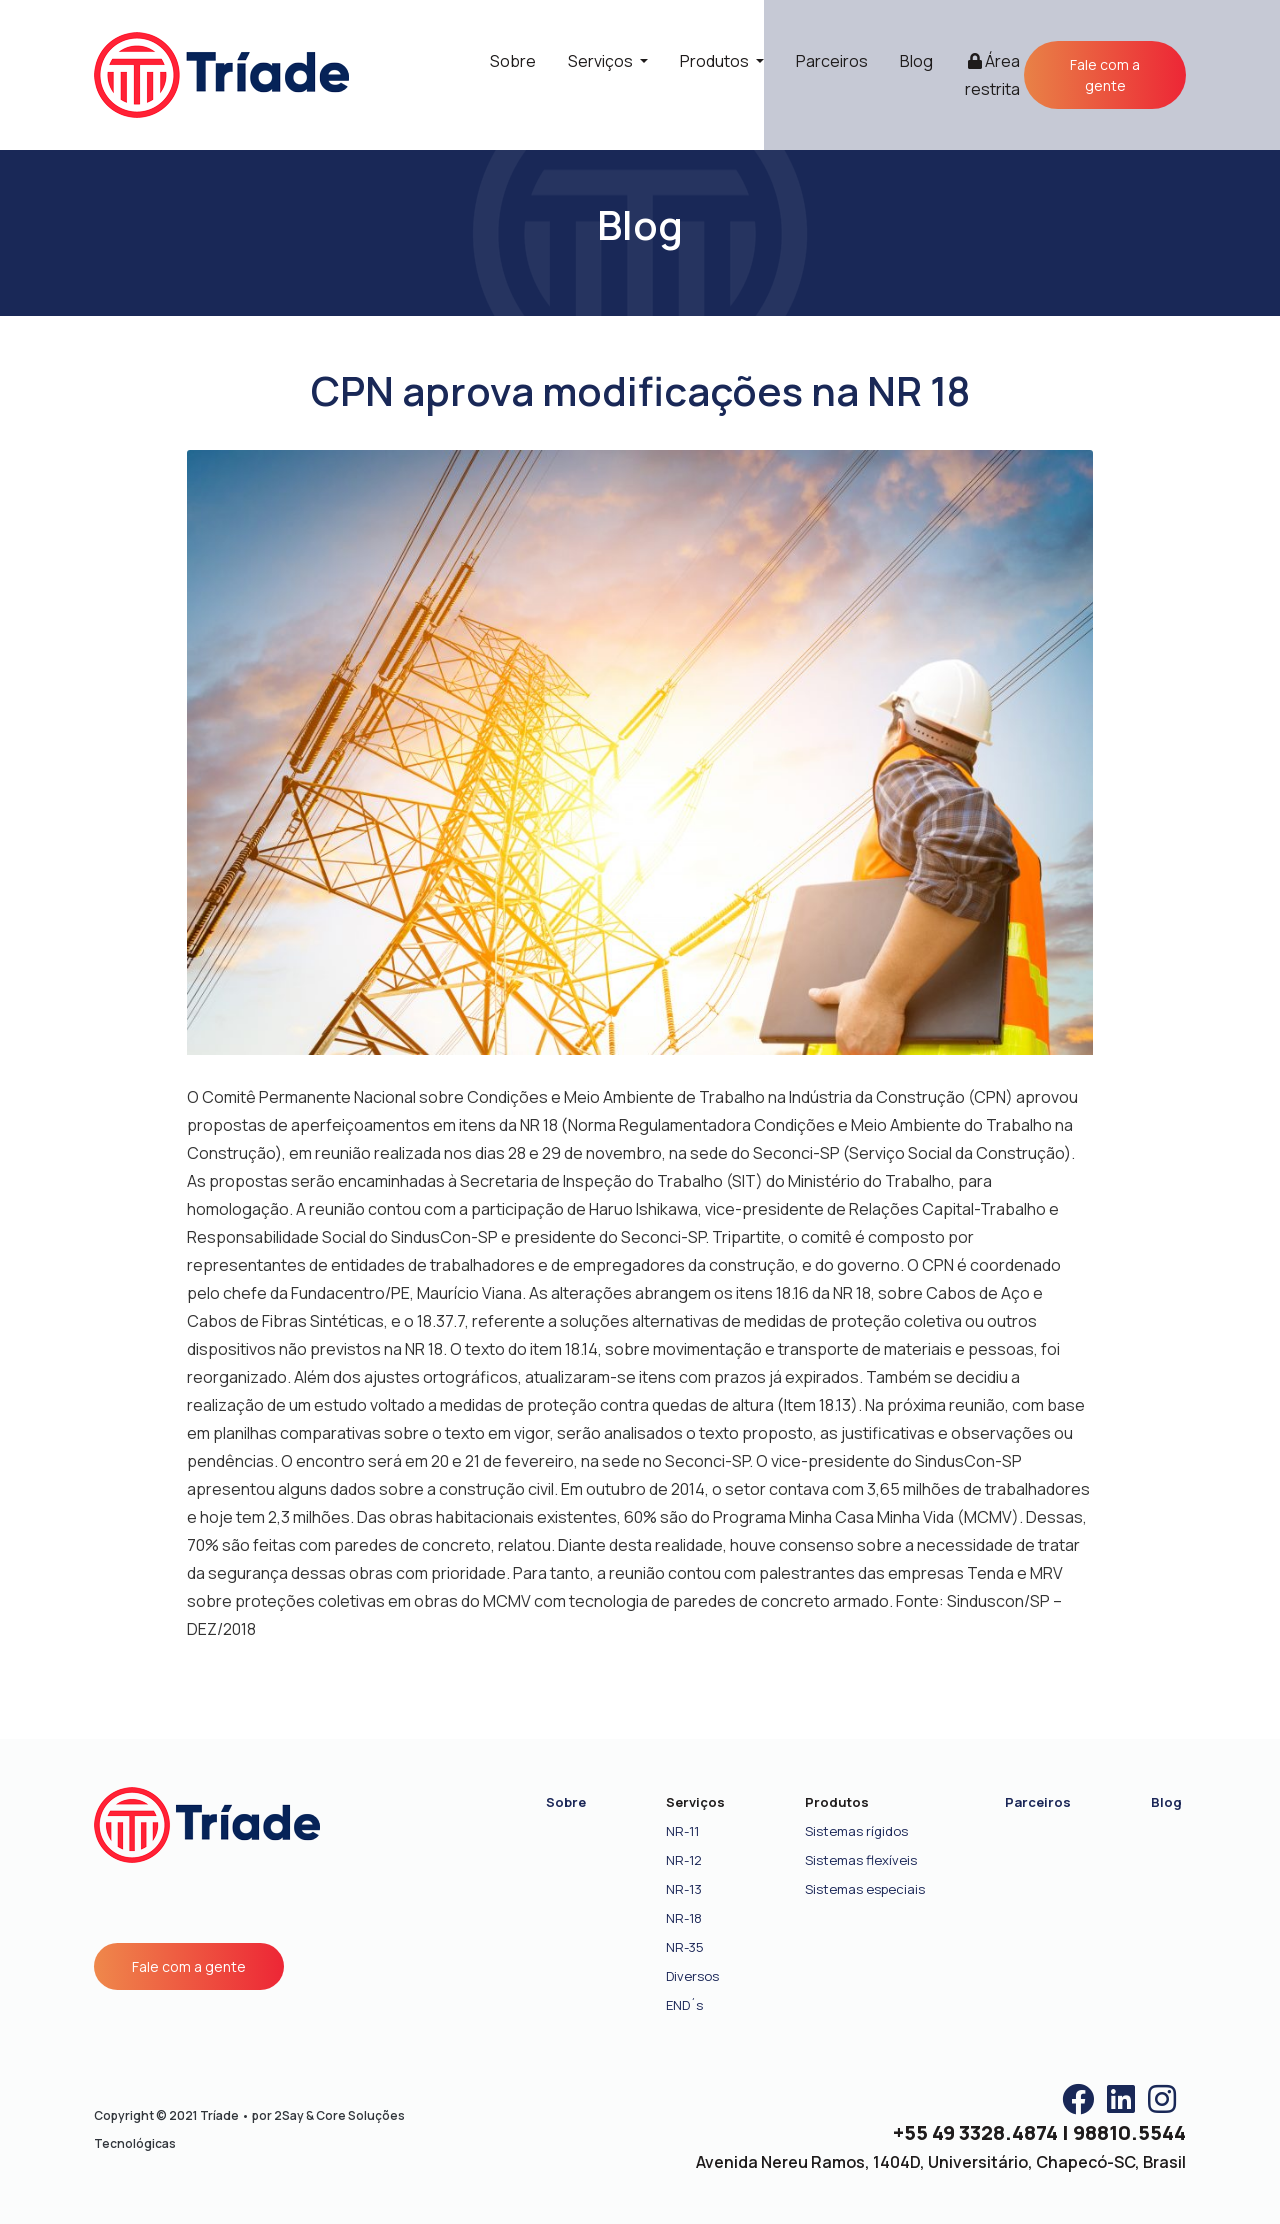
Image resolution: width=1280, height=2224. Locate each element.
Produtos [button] (716, 61)
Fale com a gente (1105, 75)
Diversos (692, 1976)
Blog (916, 61)
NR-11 (682, 1831)
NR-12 (684, 1860)
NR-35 (685, 1947)
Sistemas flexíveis (861, 1860)
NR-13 (684, 1889)
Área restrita (992, 75)
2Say (289, 2115)
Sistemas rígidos (856, 1831)
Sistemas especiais (865, 1889)
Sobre (513, 61)
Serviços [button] (602, 61)
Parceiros (832, 61)
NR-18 (684, 1918)
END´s (684, 2005)
